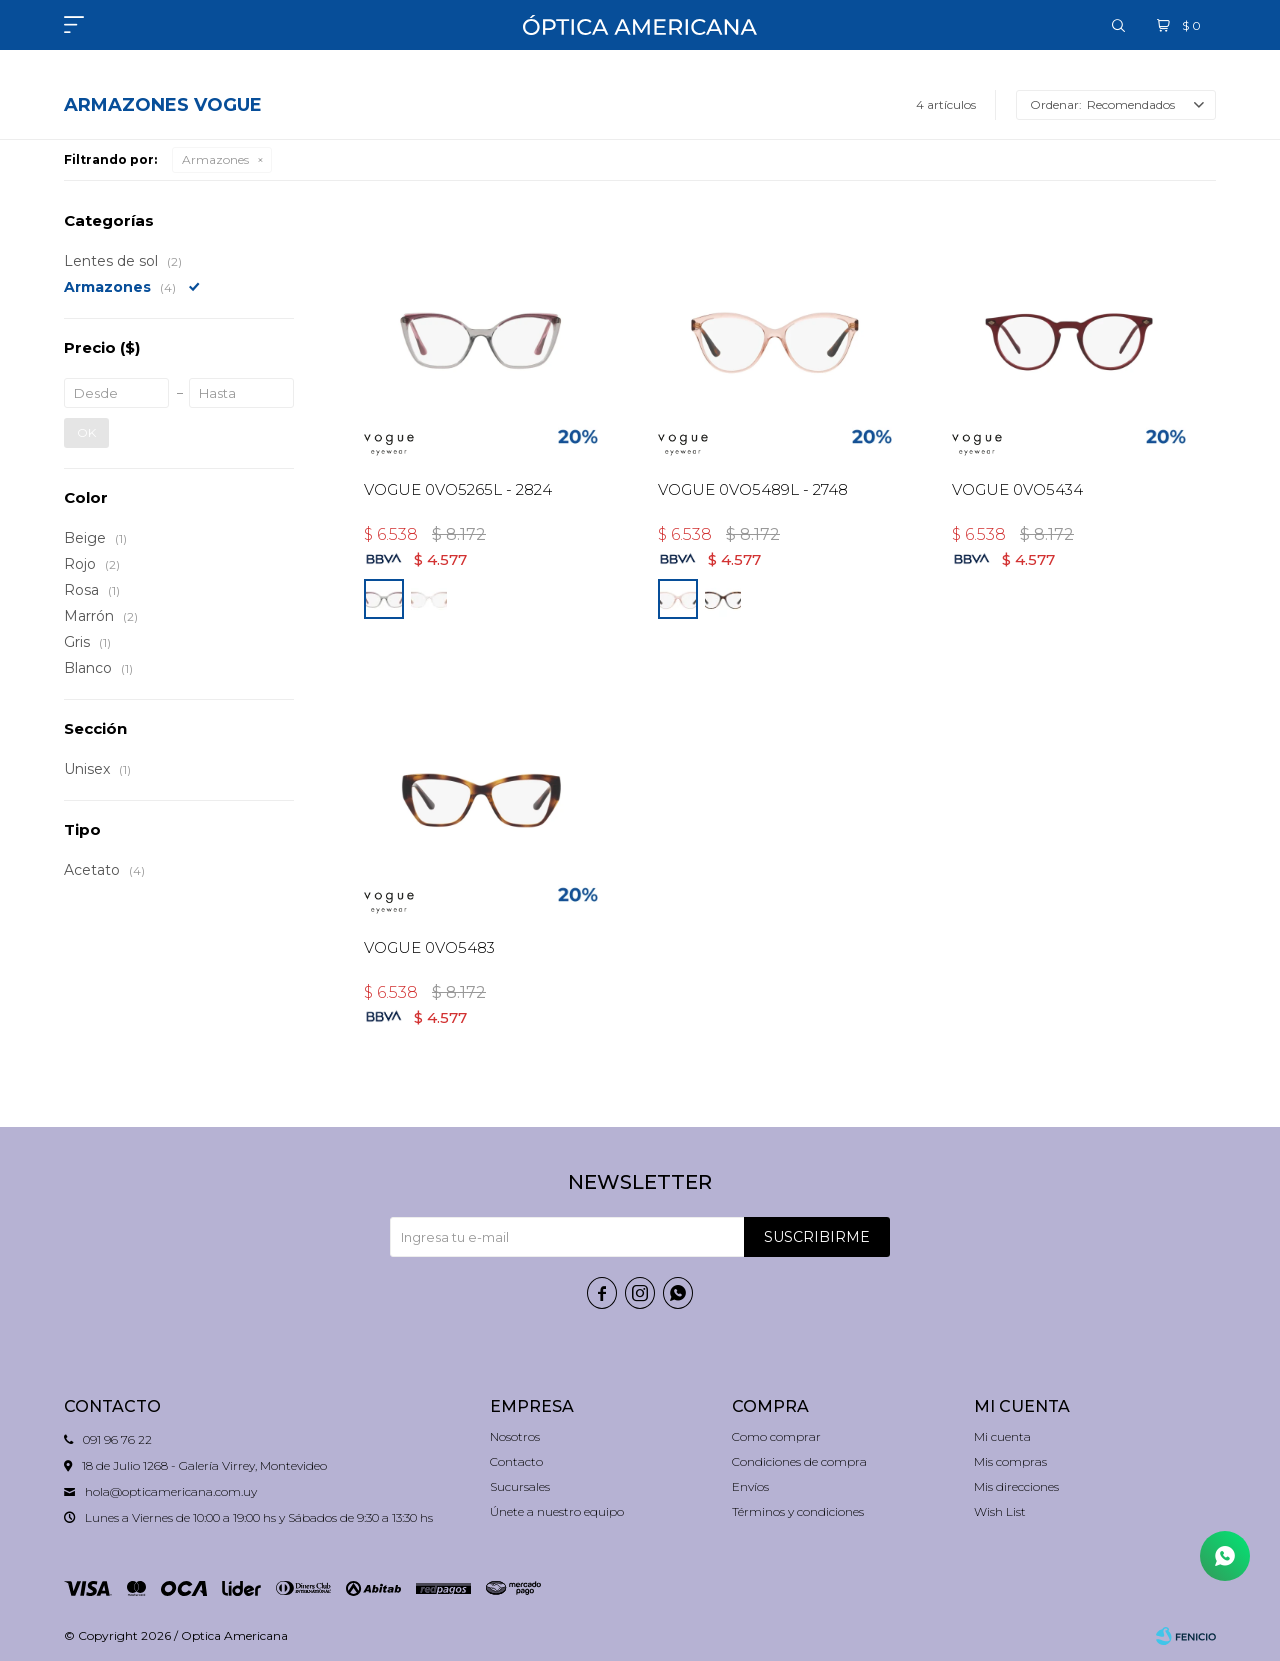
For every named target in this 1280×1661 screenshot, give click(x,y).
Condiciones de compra (799, 1461)
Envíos (750, 1486)
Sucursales (520, 1486)
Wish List (1000, 1511)
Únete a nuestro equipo (557, 1511)
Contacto (516, 1461)
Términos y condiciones (798, 1511)
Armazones (215, 159)
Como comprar (776, 1436)
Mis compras (1010, 1461)
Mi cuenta (1002, 1436)
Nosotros (515, 1436)
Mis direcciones (1016, 1486)
